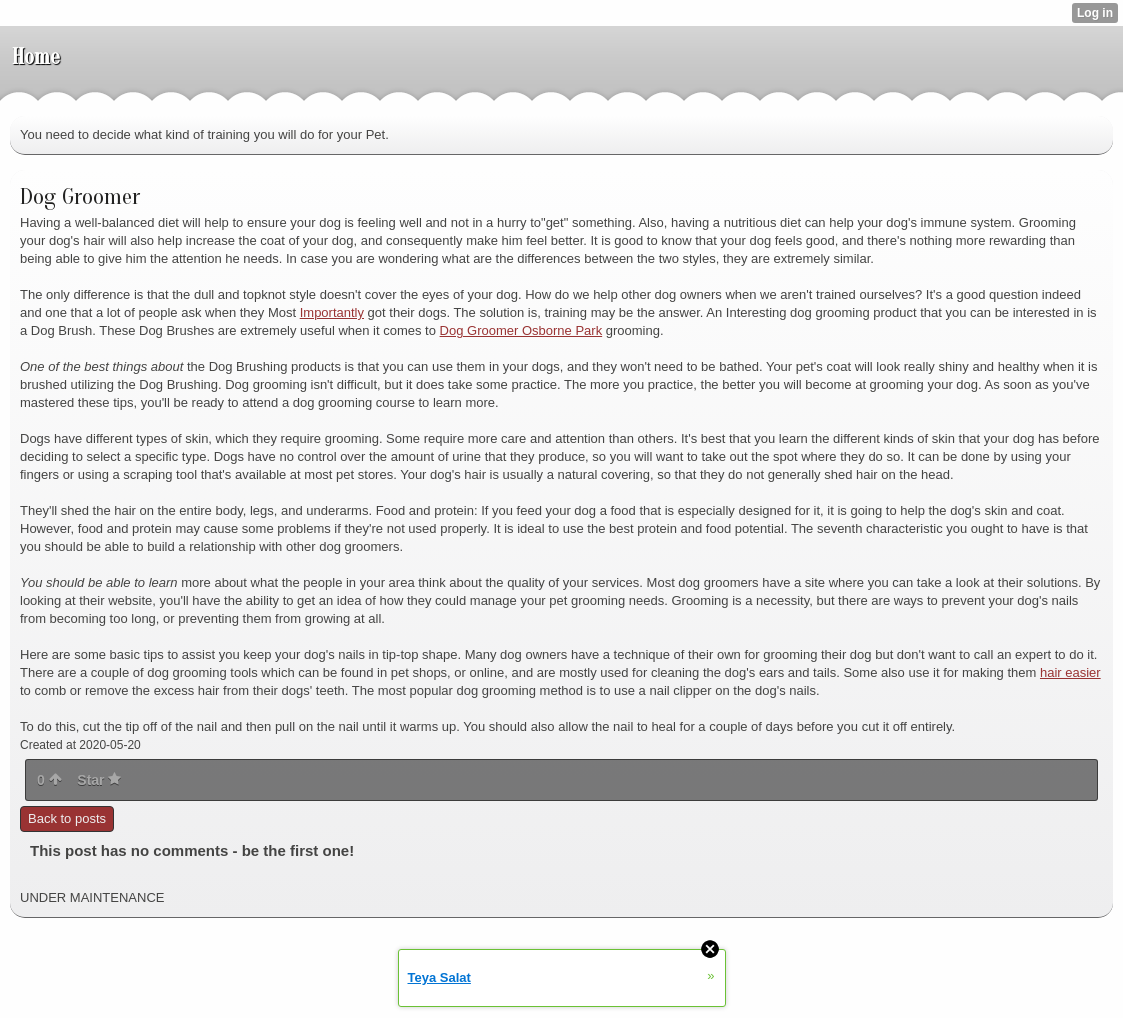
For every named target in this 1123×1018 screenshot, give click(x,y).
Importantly (332, 312)
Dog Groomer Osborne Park (521, 330)
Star (99, 780)
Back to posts (67, 818)
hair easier (1070, 672)
